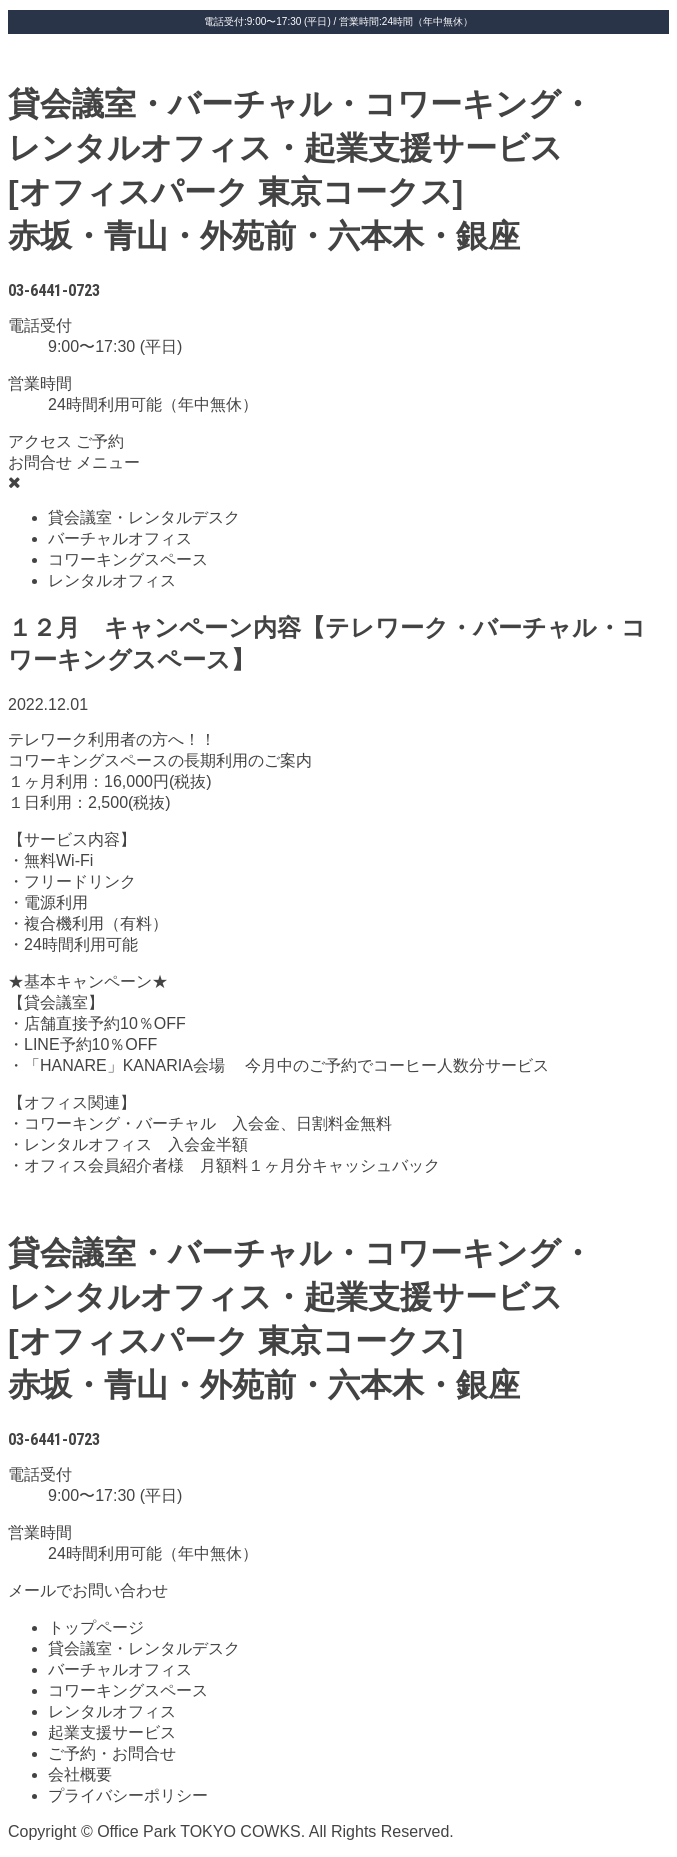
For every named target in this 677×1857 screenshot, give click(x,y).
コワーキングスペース (128, 559)
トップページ (96, 1627)
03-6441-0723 (54, 1439)
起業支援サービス (112, 1732)
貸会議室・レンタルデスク (144, 517)
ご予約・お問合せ (112, 1753)
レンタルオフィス (112, 580)
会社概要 (80, 1774)
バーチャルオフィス (120, 538)
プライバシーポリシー (128, 1795)
